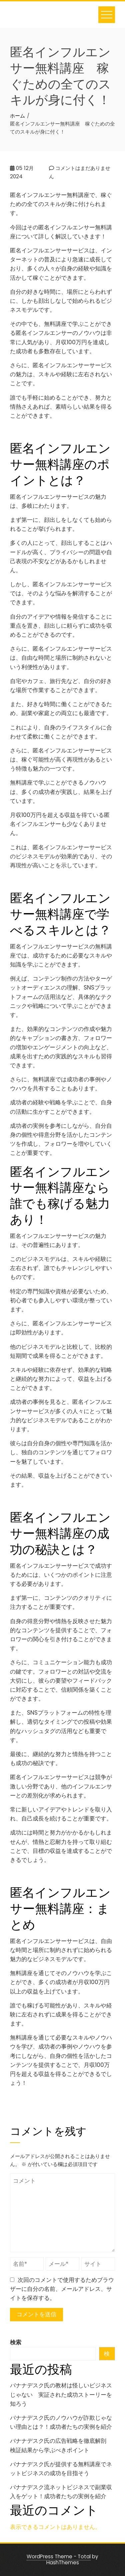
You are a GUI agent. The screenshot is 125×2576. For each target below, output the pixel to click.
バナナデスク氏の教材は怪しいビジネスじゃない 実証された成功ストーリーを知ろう (61, 2394)
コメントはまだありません (79, 172)
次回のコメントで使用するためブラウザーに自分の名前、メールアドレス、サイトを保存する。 (62, 2289)
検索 (15, 2342)
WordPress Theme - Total (59, 2556)
